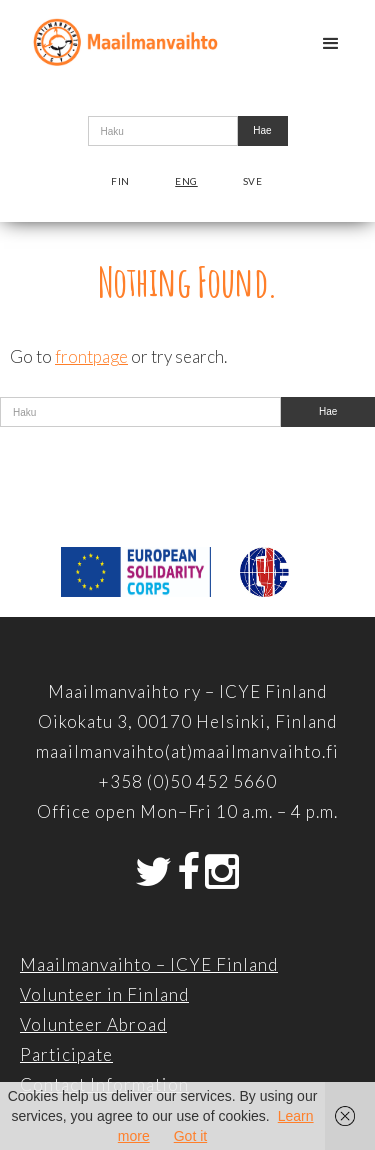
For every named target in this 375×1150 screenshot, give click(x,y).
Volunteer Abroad (93, 1024)
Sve (253, 181)
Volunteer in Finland (104, 994)
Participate (66, 1054)
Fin (120, 181)
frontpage (91, 356)
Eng (186, 181)
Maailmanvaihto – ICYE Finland (149, 964)
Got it (190, 1136)
